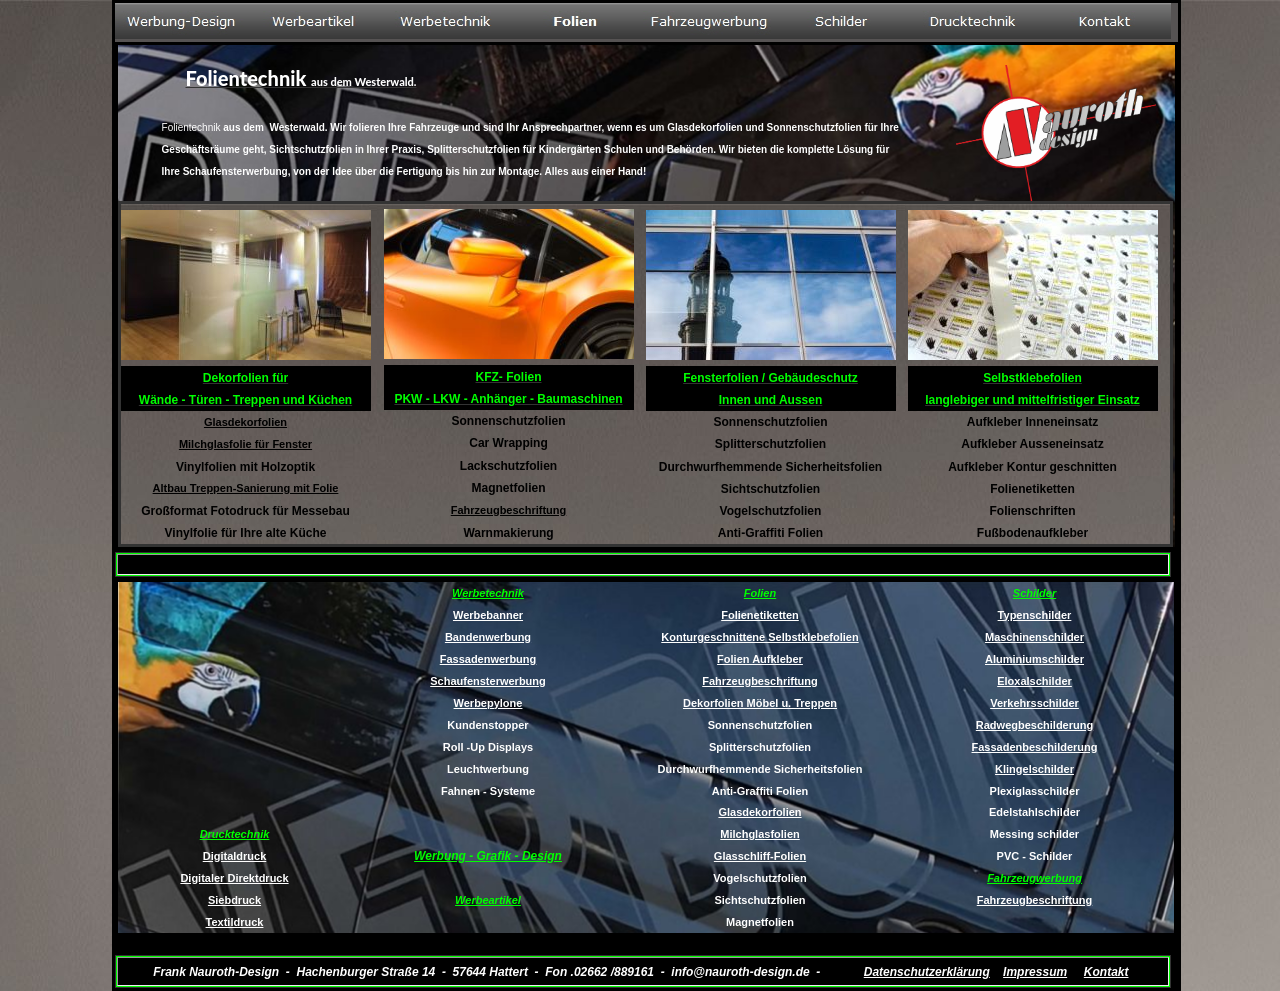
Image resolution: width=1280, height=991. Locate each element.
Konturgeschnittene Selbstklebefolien (759, 637)
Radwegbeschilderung (1034, 725)
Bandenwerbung (488, 637)
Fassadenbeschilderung (1035, 747)
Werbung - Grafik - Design (488, 856)
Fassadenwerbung (488, 659)
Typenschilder (1035, 615)
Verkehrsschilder (1034, 703)
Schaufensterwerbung (488, 681)
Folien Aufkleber (760, 659)
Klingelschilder (1034, 769)
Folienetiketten (760, 615)
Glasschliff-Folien (760, 856)
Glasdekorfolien (759, 812)
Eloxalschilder (1034, 681)
